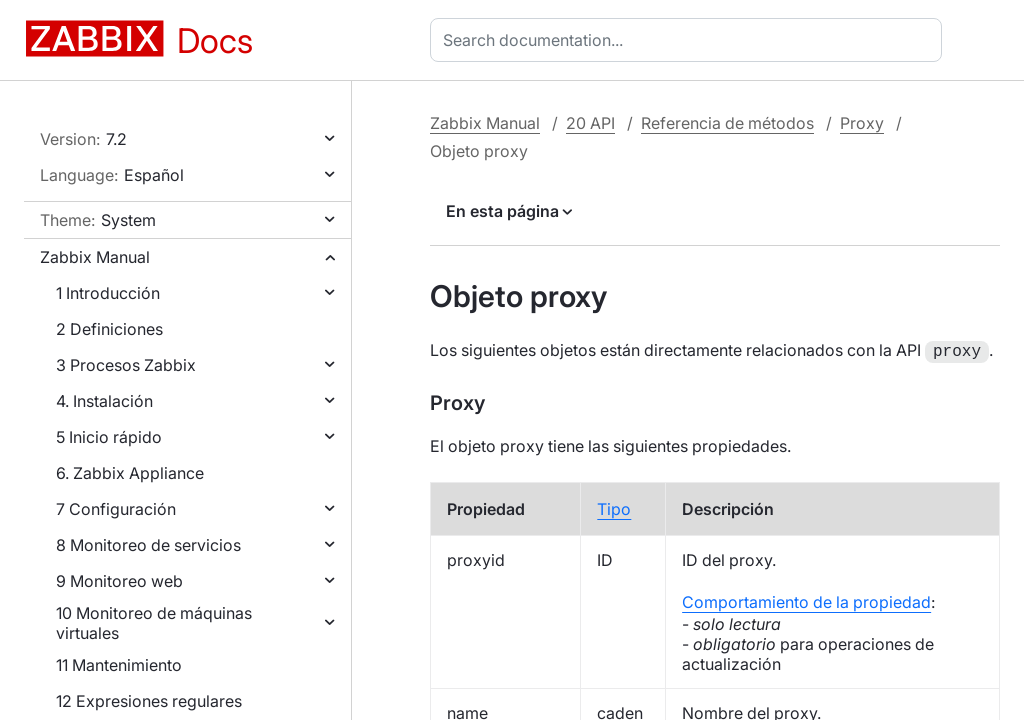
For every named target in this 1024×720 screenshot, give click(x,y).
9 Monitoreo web (119, 581)
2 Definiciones (109, 329)
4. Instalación (104, 401)
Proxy (862, 123)
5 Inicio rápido (109, 437)
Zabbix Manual (95, 257)
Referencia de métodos (727, 123)
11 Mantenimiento (119, 665)
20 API (590, 123)
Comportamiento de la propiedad (806, 600)
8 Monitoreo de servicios (148, 545)
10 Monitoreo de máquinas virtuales (154, 623)
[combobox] (690, 40)
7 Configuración (116, 509)
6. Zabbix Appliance (130, 473)
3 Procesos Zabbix (126, 365)
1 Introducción (108, 293)
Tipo (614, 507)
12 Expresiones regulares (149, 701)
